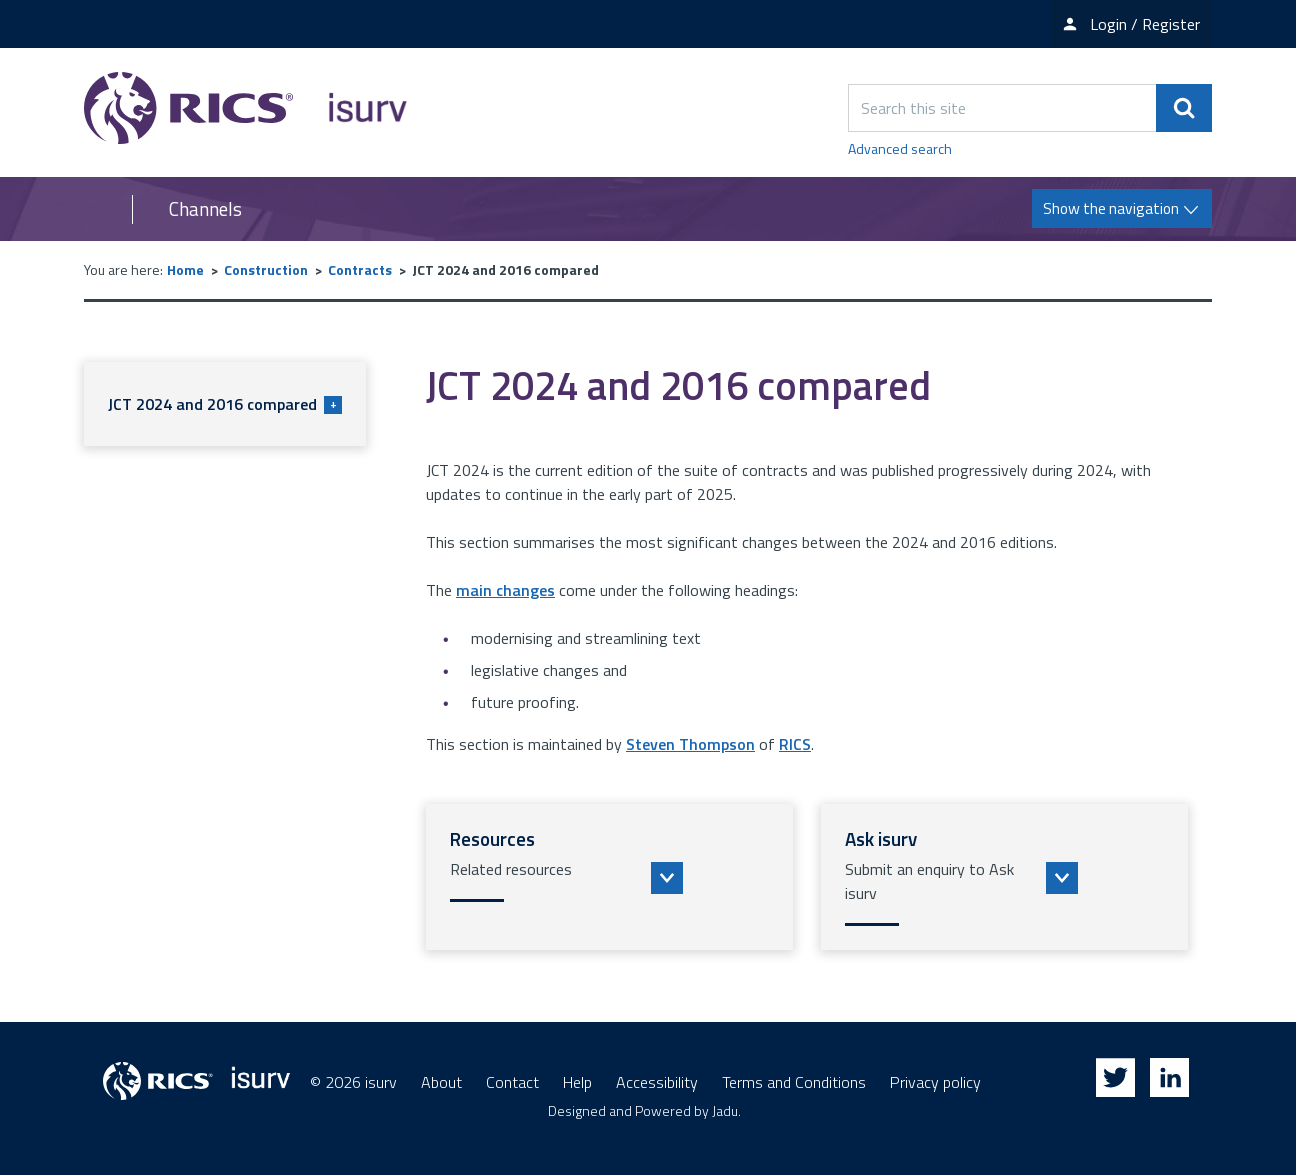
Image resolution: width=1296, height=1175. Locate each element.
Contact (512, 1082)
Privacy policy (935, 1082)
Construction (266, 269)
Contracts (360, 269)
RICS (795, 744)
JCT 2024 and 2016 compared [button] (225, 404)
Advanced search (900, 148)
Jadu (725, 1110)
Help (577, 1082)
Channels (205, 209)
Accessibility (657, 1082)
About (441, 1082)
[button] (609, 877)
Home (185, 269)
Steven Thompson (690, 744)
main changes (505, 590)
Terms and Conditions (794, 1082)
